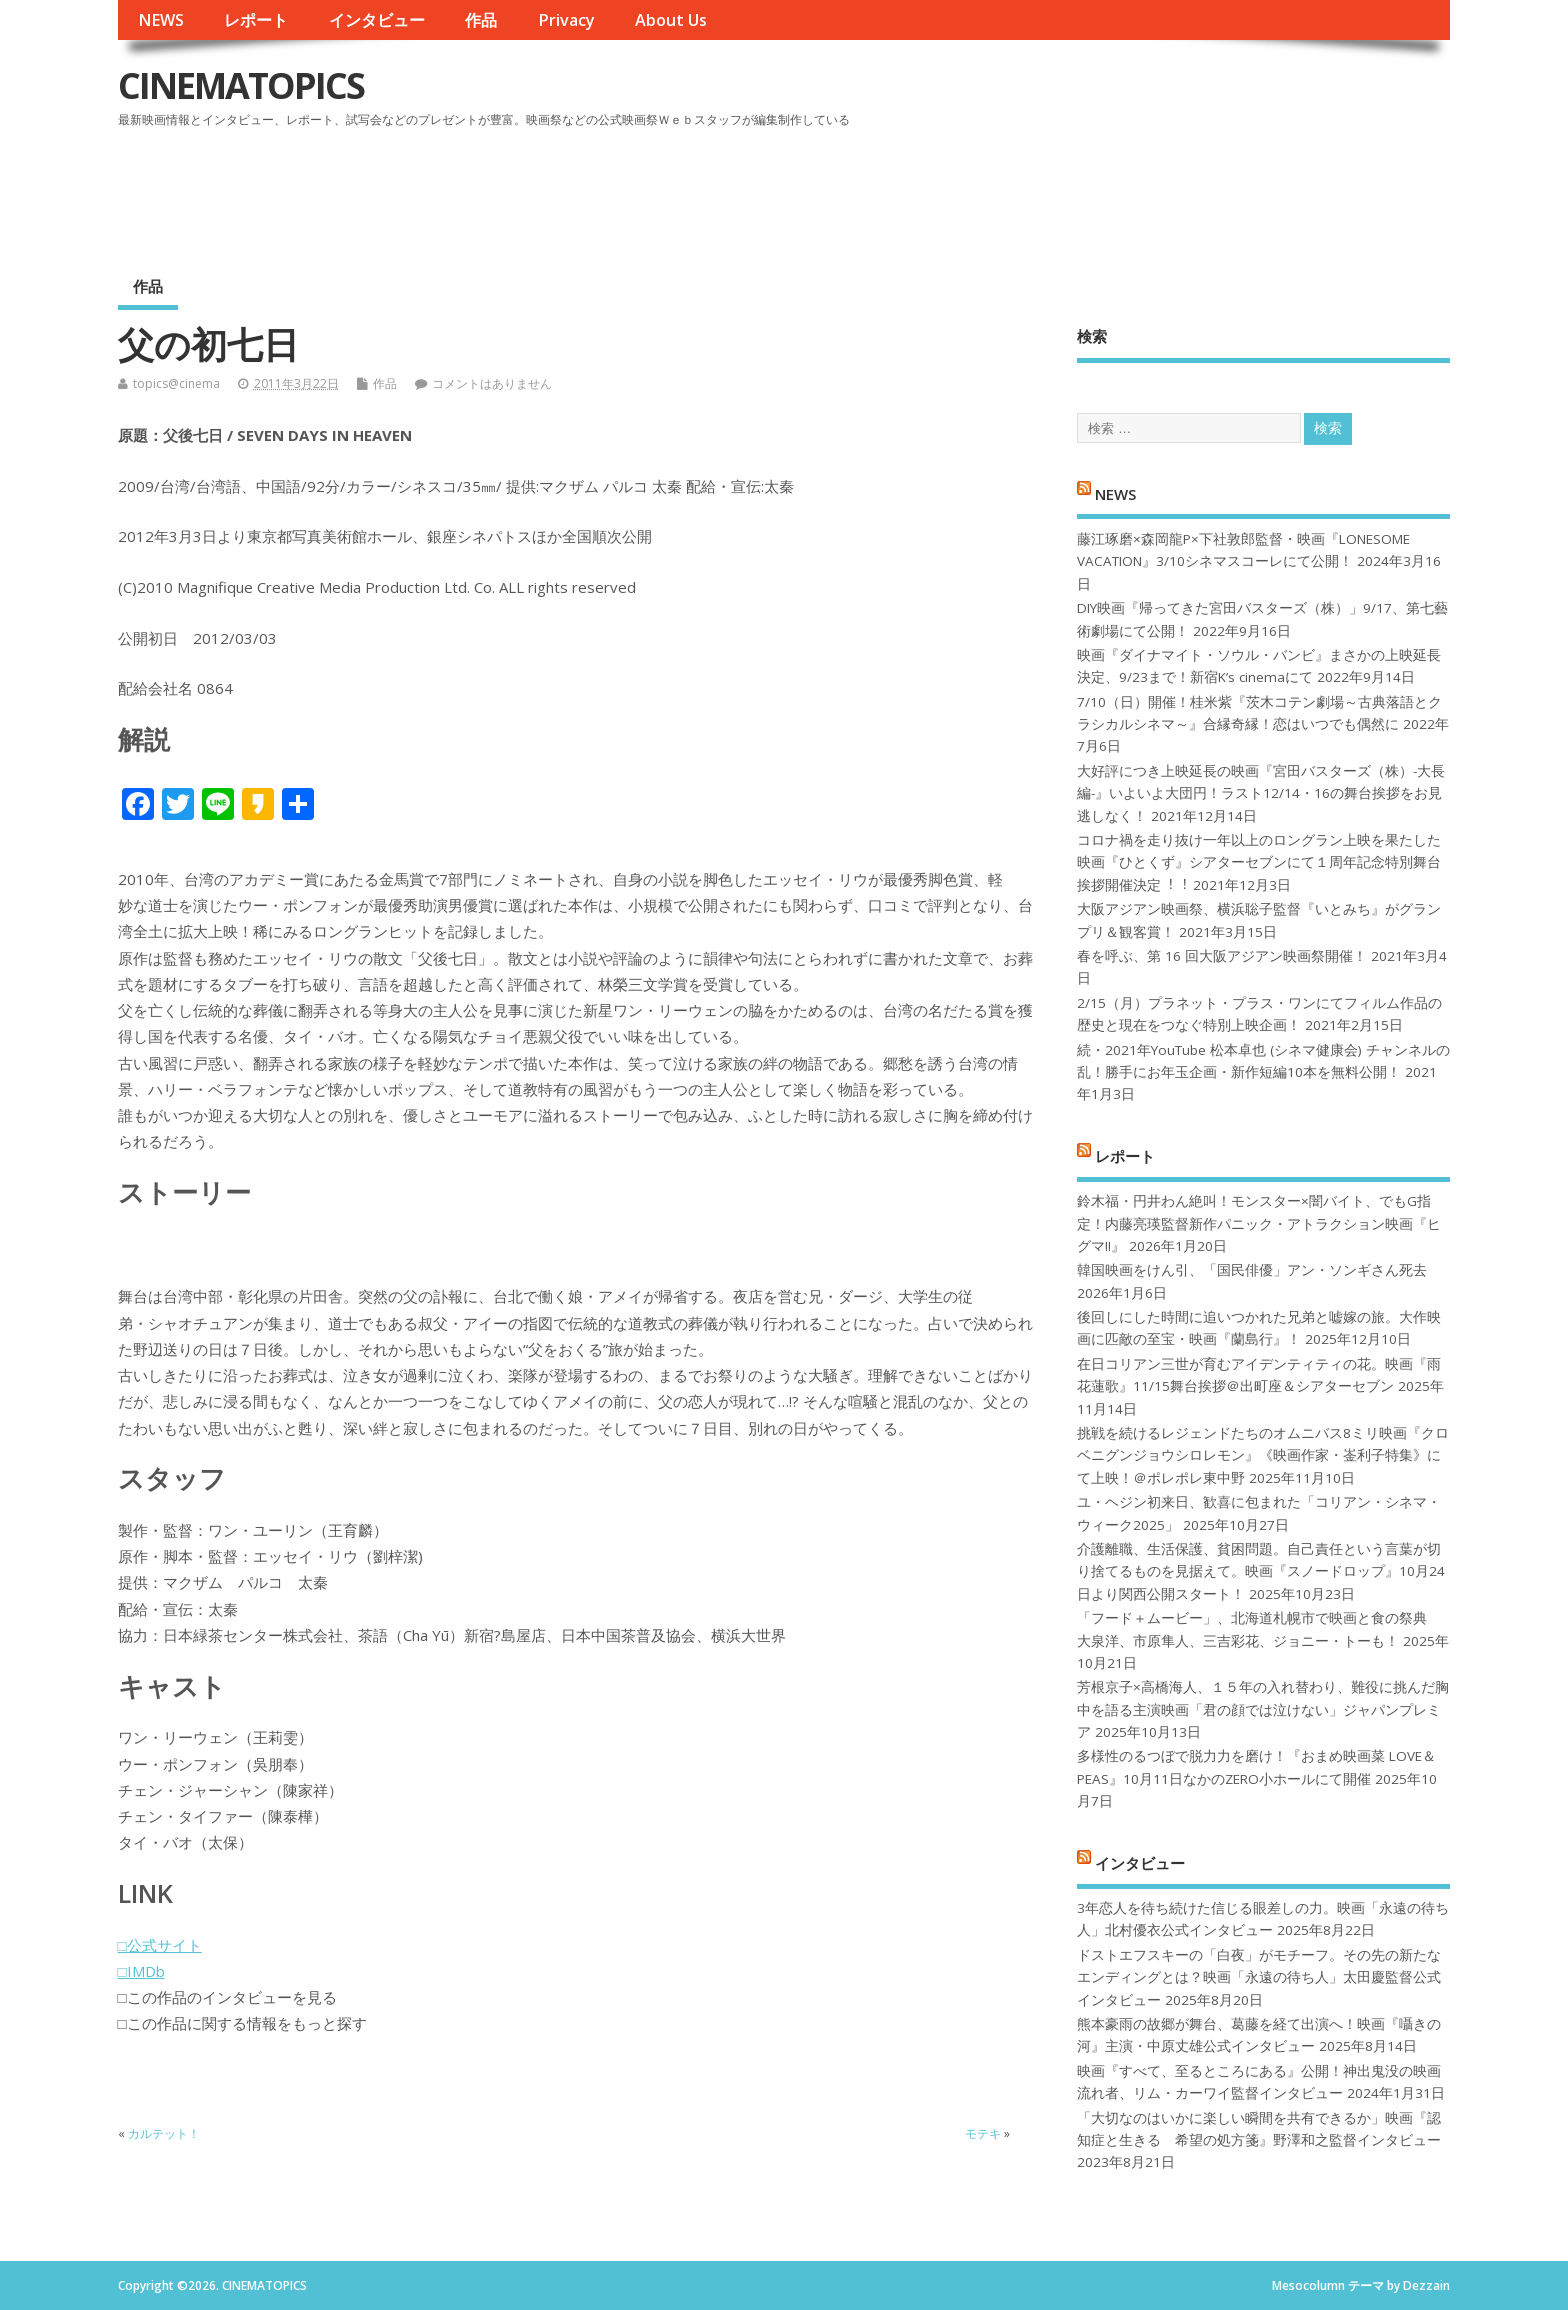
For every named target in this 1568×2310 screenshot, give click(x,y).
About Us (671, 20)
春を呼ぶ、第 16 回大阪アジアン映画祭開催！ (1222, 956)
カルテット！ (164, 2133)
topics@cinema (176, 383)
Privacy (566, 20)
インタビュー (377, 20)
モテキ (983, 2133)
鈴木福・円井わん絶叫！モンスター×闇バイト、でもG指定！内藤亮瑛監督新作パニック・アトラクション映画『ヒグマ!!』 (1259, 1223)
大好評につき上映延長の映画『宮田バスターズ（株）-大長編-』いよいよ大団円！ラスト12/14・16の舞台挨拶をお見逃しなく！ (1261, 793)
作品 (481, 20)
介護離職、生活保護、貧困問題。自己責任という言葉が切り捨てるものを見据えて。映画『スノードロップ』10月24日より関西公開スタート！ (1261, 1571)
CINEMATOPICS (241, 85)
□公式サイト (160, 1945)
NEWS (161, 20)
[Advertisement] (1070, 189)
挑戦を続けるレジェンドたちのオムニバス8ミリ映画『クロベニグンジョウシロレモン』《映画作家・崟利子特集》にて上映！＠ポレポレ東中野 (1263, 1455)
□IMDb (141, 1971)
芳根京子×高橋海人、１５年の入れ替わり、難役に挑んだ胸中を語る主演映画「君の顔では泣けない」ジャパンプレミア (1263, 1709)
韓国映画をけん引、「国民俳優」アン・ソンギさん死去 (1252, 1270)
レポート (256, 20)
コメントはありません (492, 383)
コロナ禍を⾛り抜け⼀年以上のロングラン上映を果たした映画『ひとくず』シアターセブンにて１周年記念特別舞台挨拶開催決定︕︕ (1259, 862)
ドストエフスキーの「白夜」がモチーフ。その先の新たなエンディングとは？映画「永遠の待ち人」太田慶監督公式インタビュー (1259, 1977)
